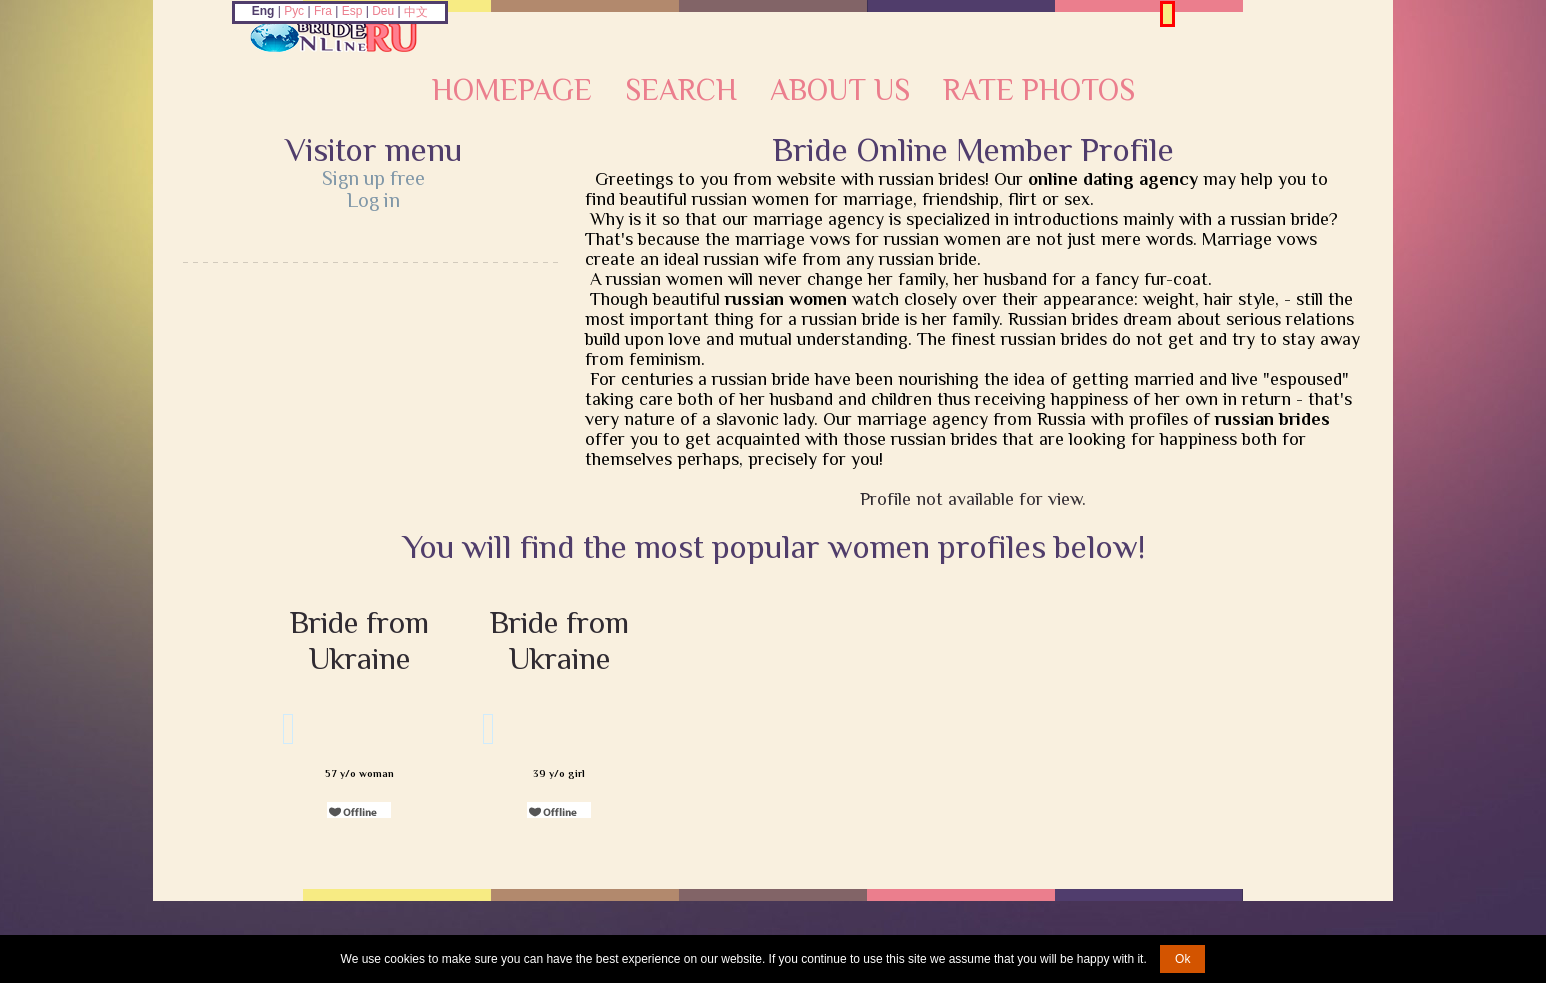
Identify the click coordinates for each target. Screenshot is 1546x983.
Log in (373, 200)
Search (681, 90)
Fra (323, 11)
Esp (352, 11)
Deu (383, 11)
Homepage (512, 90)
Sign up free (373, 178)
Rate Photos (1039, 90)
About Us (840, 90)
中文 (416, 12)
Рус (294, 11)
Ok (1182, 959)
